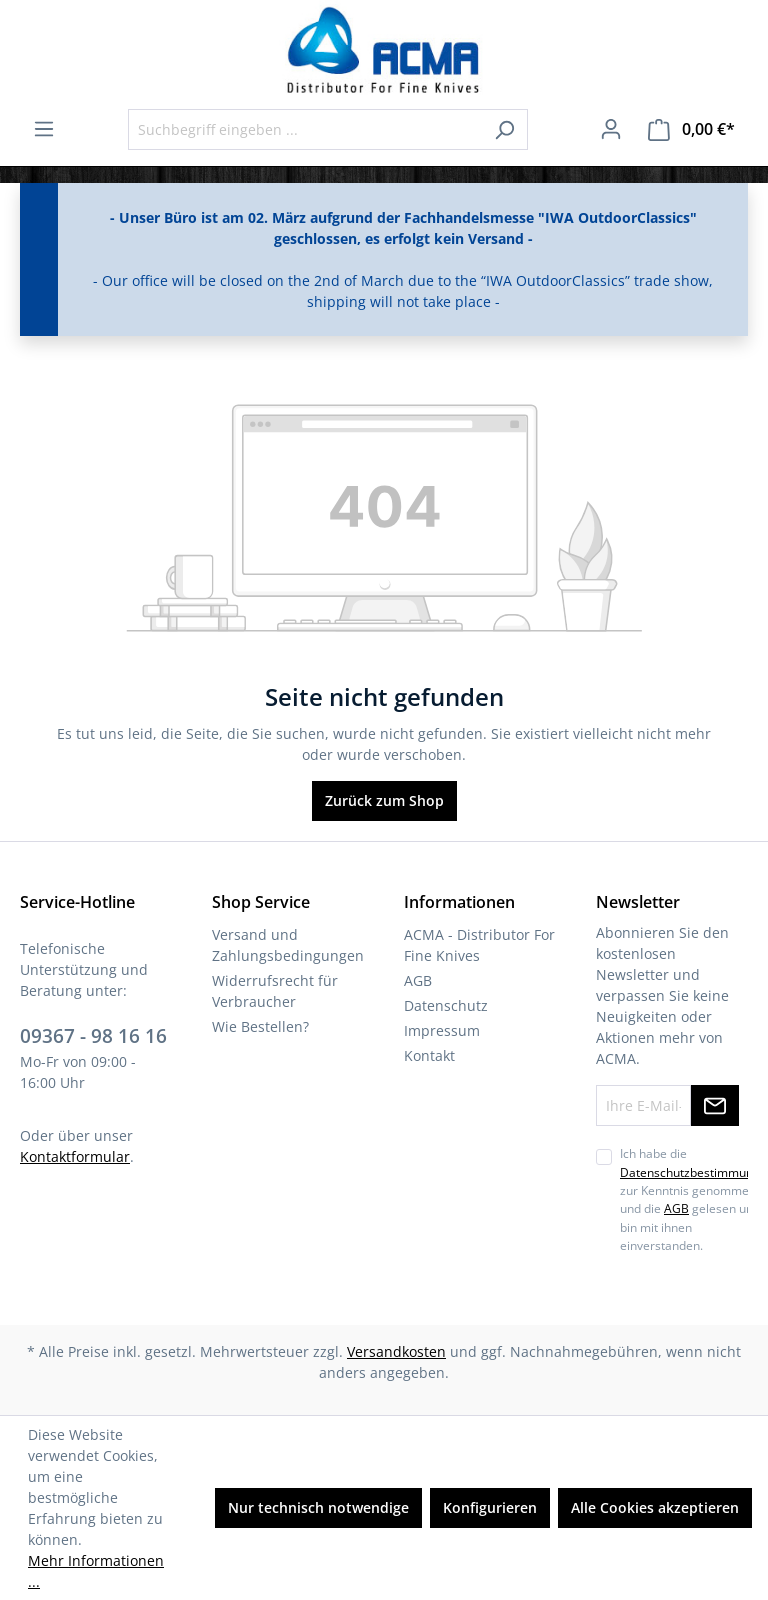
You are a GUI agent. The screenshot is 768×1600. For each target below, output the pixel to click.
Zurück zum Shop (384, 800)
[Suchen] (504, 129)
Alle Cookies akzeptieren (655, 1507)
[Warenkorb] (691, 129)
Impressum (442, 1030)
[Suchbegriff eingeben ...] (305, 129)
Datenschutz (446, 1005)
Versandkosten (396, 1351)
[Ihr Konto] (611, 129)
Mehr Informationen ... (96, 1571)
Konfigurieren (490, 1507)
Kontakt (429, 1055)
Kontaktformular (75, 1156)
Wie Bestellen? (260, 1026)
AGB (418, 980)
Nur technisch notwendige (318, 1507)
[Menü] (44, 129)
